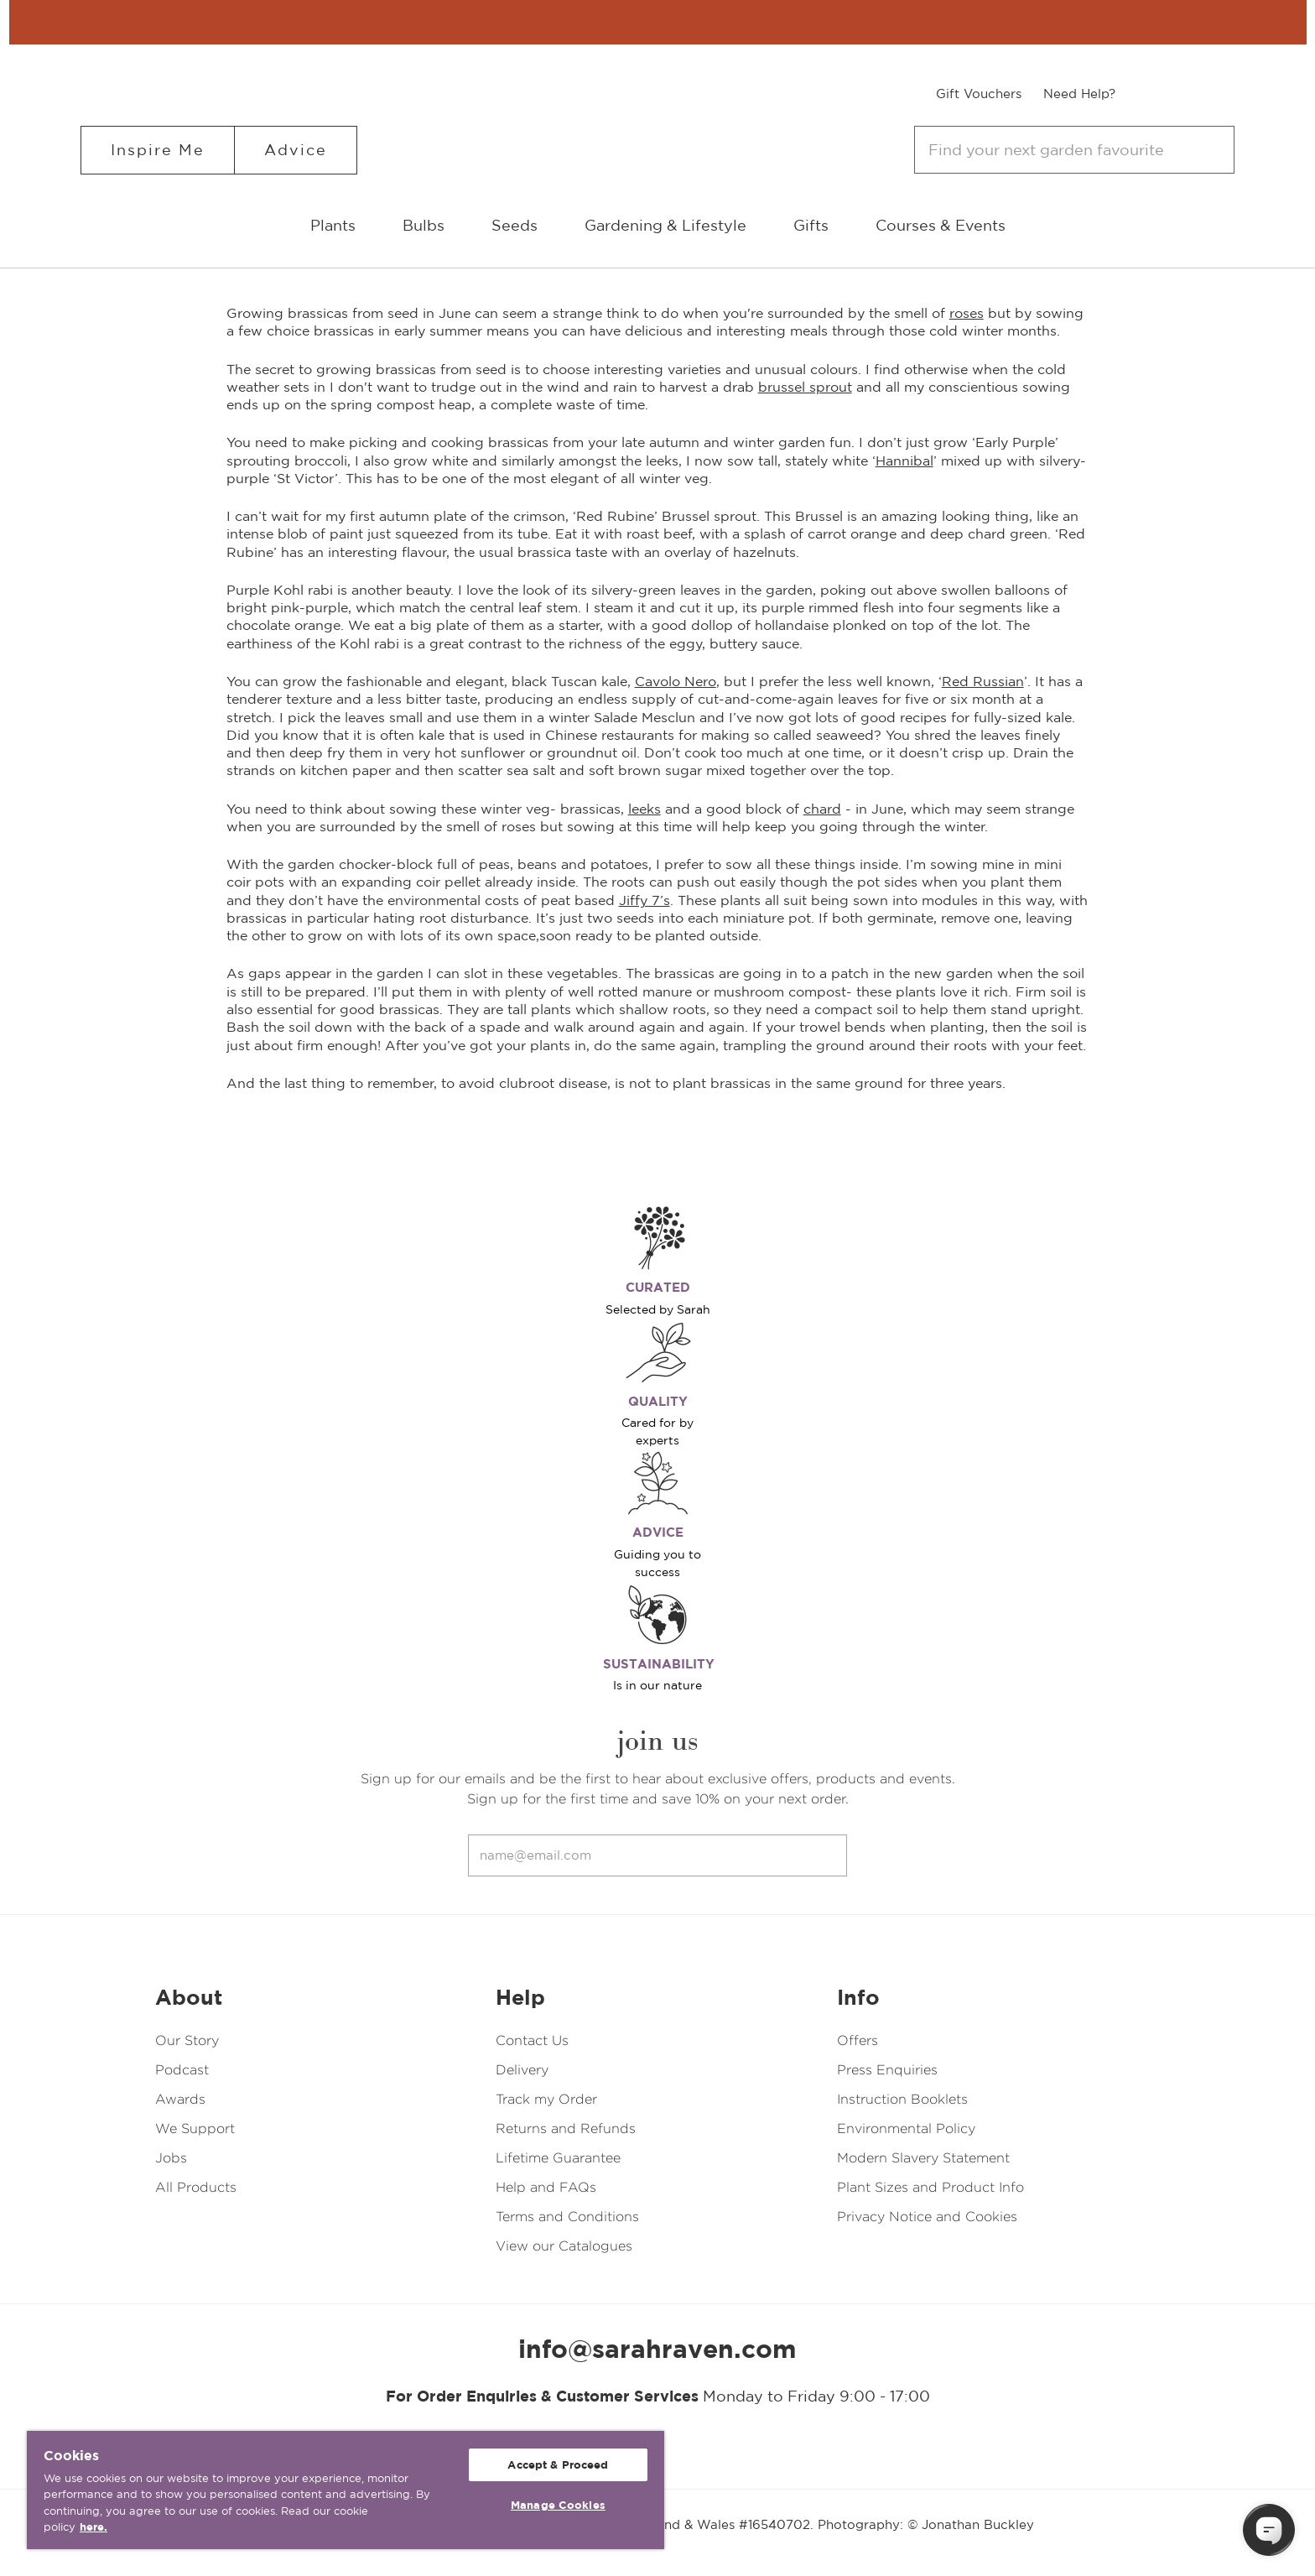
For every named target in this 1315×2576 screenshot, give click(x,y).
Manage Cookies (558, 2505)
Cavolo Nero (675, 681)
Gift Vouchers (978, 93)
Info (858, 1997)
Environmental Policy (906, 2128)
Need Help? (1079, 93)
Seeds (514, 225)
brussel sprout (805, 386)
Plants (333, 225)
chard (822, 808)
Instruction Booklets (902, 2099)
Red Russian (983, 681)
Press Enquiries (887, 2070)
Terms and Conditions (567, 2216)
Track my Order (546, 2099)
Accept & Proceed (557, 2465)
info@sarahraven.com (657, 2348)
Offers (857, 2040)
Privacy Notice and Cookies (927, 2216)
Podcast (182, 2070)
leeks (644, 808)
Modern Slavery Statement (923, 2158)
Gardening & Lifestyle (665, 225)
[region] (345, 2490)
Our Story (187, 2040)
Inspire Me (158, 150)
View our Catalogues (564, 2246)
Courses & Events (941, 225)
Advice (295, 150)
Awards (180, 2099)
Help (520, 1997)
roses (966, 312)
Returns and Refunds (566, 2128)
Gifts (811, 225)
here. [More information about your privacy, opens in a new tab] (93, 2527)
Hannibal (904, 460)
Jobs (171, 2158)
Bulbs (423, 225)
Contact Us (532, 2040)
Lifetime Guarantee (558, 2158)
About (188, 1997)
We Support (195, 2128)
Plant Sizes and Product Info (930, 2187)
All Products (195, 2187)
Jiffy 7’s (644, 900)
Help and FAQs (546, 2187)
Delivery (522, 2070)
